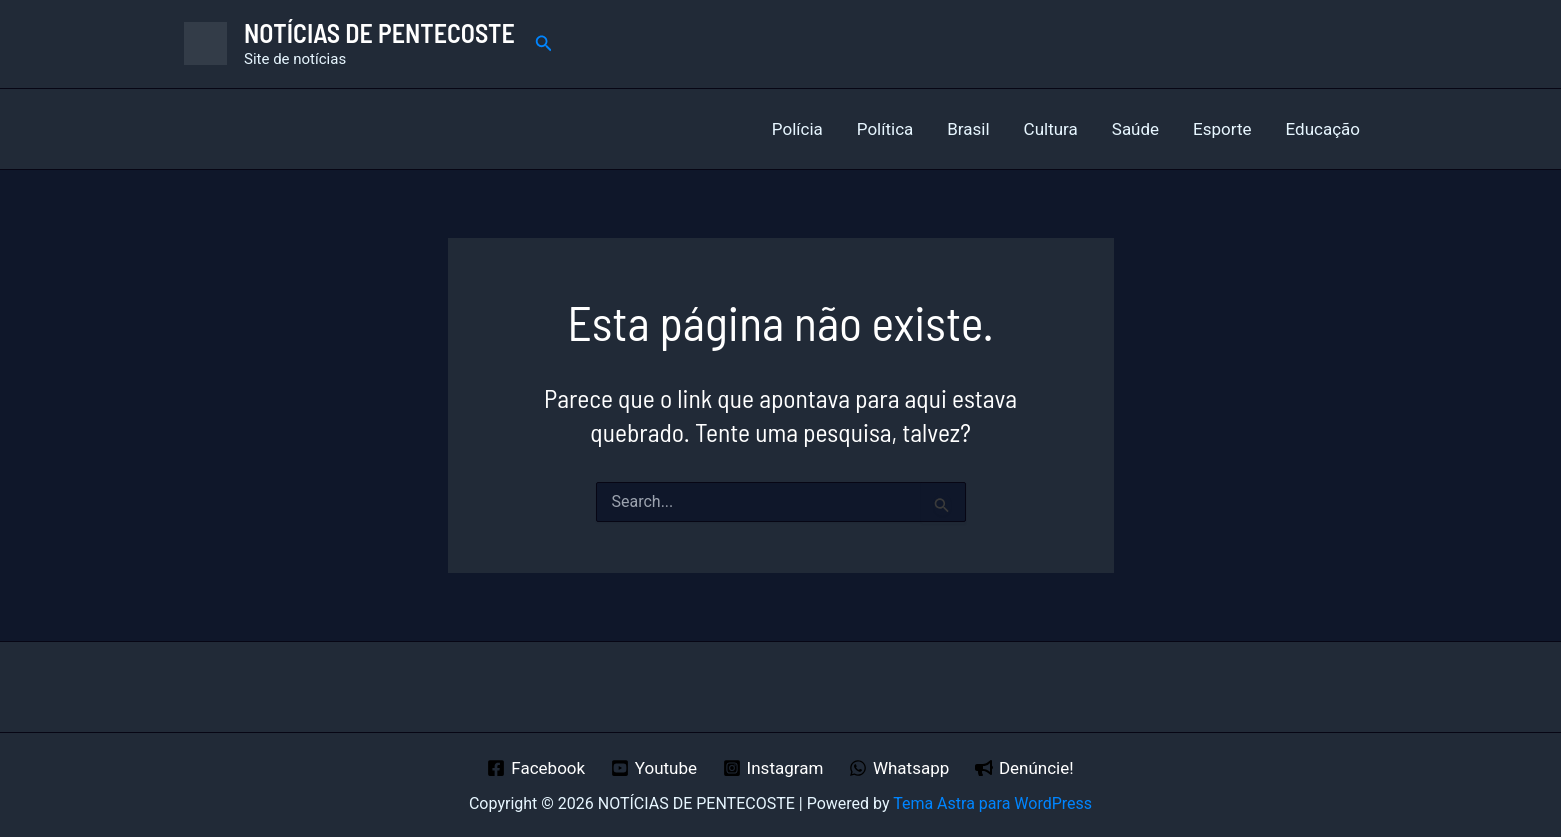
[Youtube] (654, 768)
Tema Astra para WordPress (992, 803)
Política (885, 129)
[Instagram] (773, 768)
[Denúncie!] (1024, 768)
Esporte (1222, 129)
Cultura (1051, 129)
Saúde (1135, 129)
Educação (1323, 129)
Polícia (797, 129)
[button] (544, 43)
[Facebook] (536, 768)
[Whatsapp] (899, 768)
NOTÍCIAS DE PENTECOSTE (379, 32)
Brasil (968, 129)
